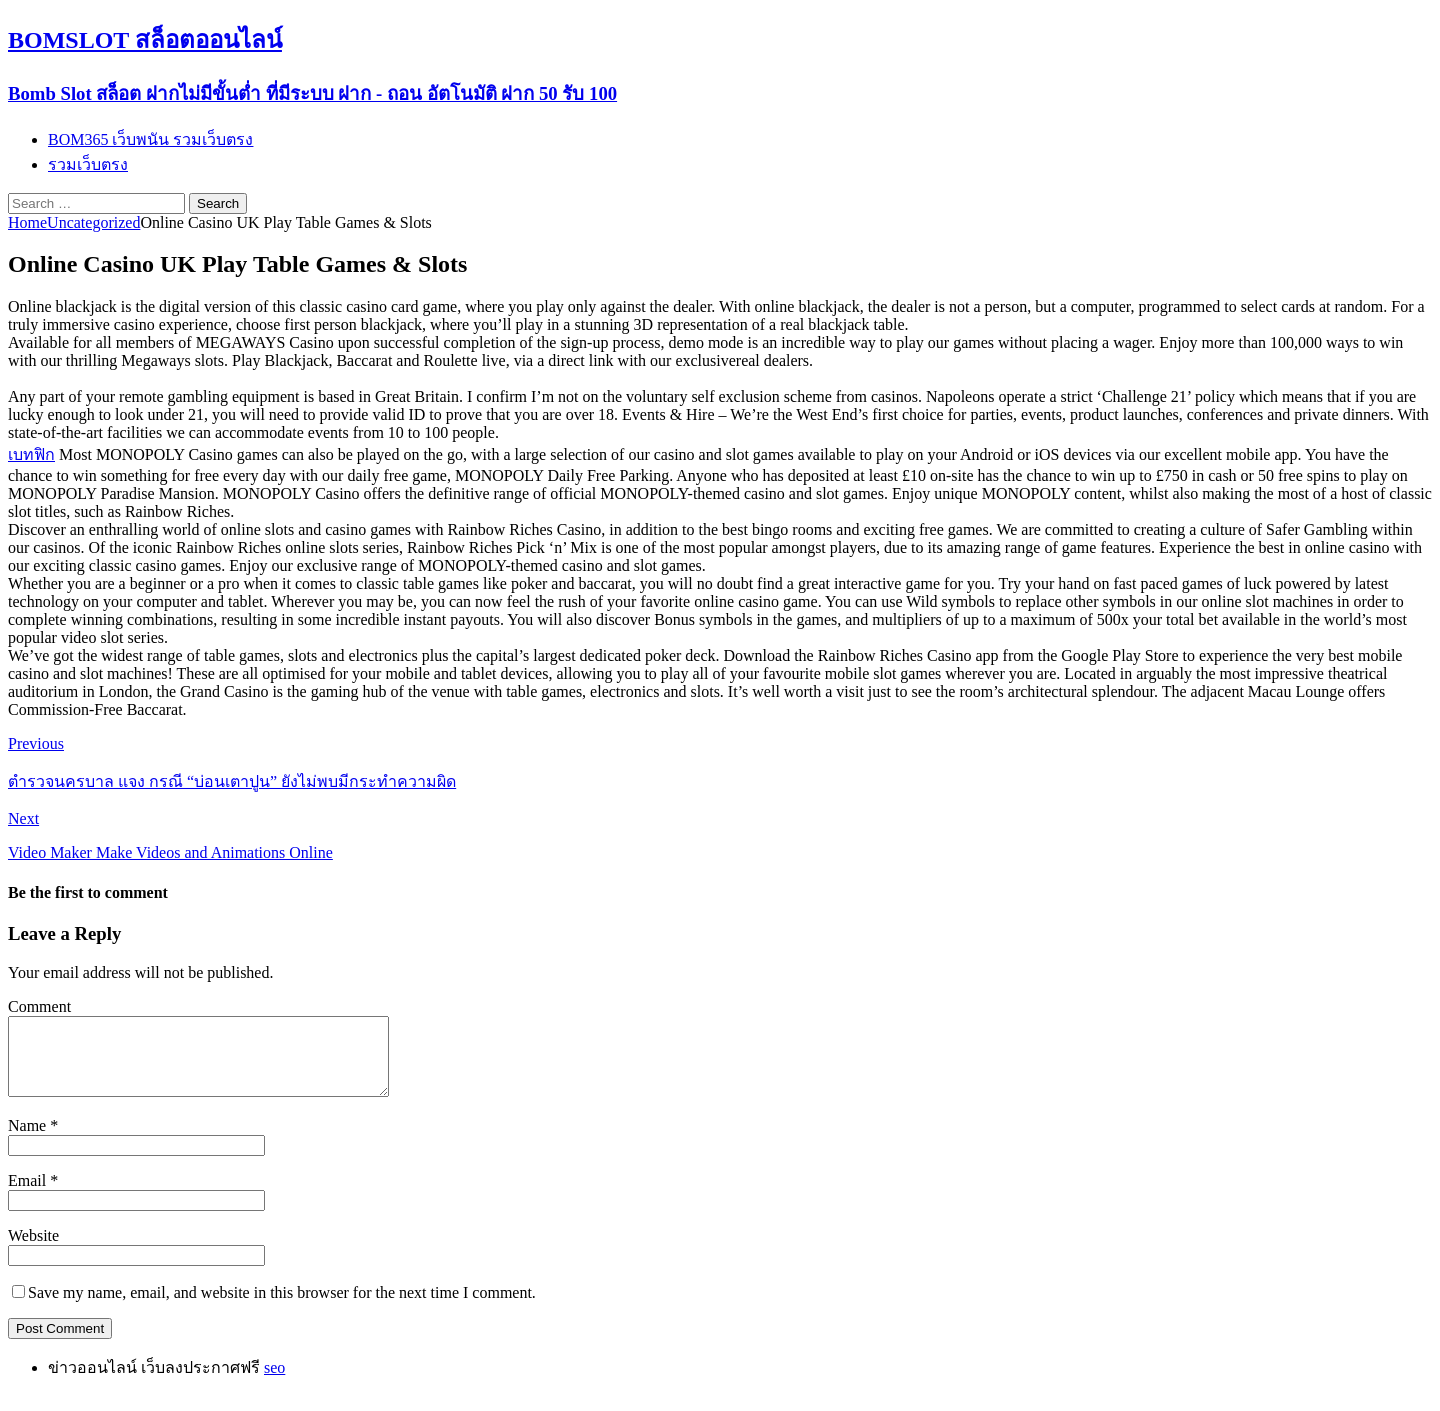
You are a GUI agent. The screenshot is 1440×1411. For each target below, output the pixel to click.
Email (29, 1195)
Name (29, 1140)
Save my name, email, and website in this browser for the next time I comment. (282, 1307)
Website (33, 1250)
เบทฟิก (31, 454)
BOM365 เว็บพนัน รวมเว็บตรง (150, 139)
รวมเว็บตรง (88, 164)
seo (274, 1382)
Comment (39, 1006)
